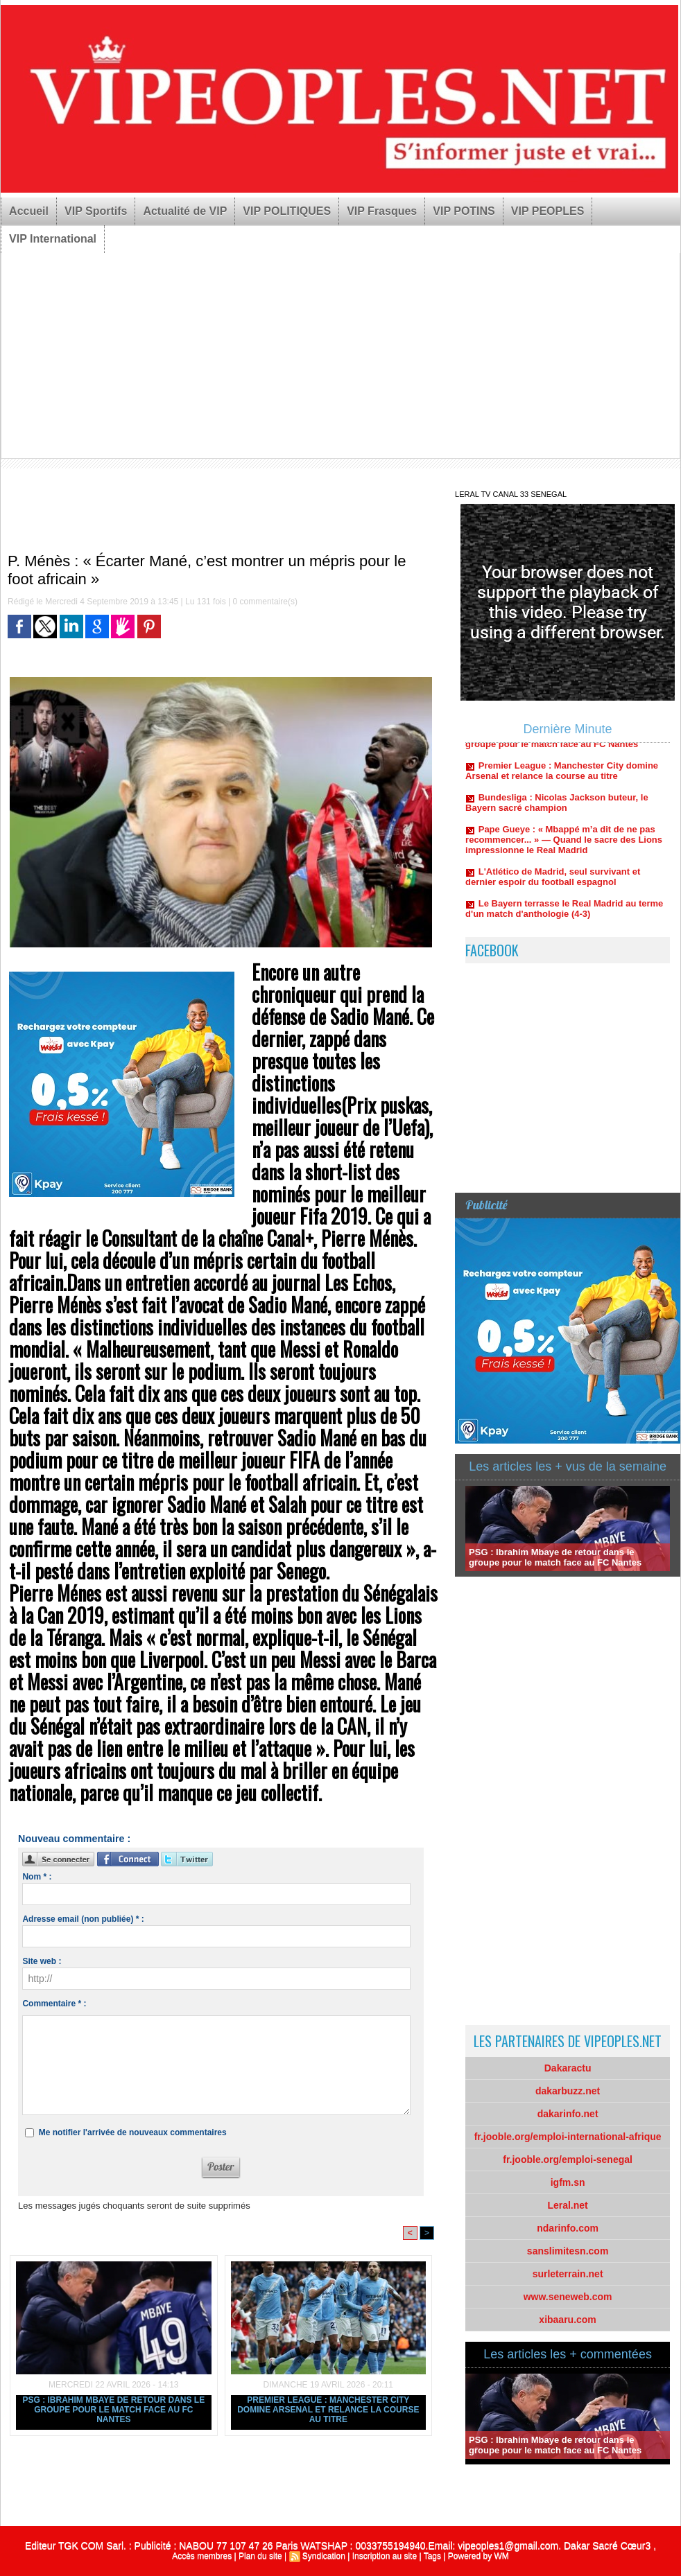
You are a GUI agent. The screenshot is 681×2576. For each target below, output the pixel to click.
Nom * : (36, 1877)
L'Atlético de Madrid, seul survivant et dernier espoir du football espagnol (552, 886)
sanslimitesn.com (568, 2251)
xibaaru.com (567, 2319)
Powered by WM (478, 2556)
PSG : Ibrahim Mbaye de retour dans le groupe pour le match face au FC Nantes (113, 2409)
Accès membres (202, 2556)
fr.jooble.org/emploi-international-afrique (568, 2136)
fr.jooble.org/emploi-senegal (567, 2159)
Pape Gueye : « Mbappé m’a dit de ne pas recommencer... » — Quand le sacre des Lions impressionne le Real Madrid (563, 849)
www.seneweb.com (568, 2296)
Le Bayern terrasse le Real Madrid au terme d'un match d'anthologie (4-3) (564, 918)
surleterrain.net (568, 2273)
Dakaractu (568, 2068)
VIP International (52, 239)
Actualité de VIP (185, 211)
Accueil (29, 211)
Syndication (323, 2556)
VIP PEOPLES (548, 211)
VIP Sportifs (95, 211)
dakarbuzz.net (567, 2090)
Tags (432, 2556)
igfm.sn (568, 2182)
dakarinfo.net (567, 2113)
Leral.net (567, 2205)
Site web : (41, 1961)
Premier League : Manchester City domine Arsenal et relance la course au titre (328, 2409)
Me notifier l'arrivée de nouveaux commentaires (133, 2132)
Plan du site (260, 2556)
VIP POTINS (464, 211)
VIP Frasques (382, 211)
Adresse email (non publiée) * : (83, 1919)
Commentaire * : (54, 2003)
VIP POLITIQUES (287, 211)
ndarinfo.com (567, 2228)
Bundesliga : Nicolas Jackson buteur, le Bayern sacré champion (556, 812)
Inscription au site (384, 2556)
